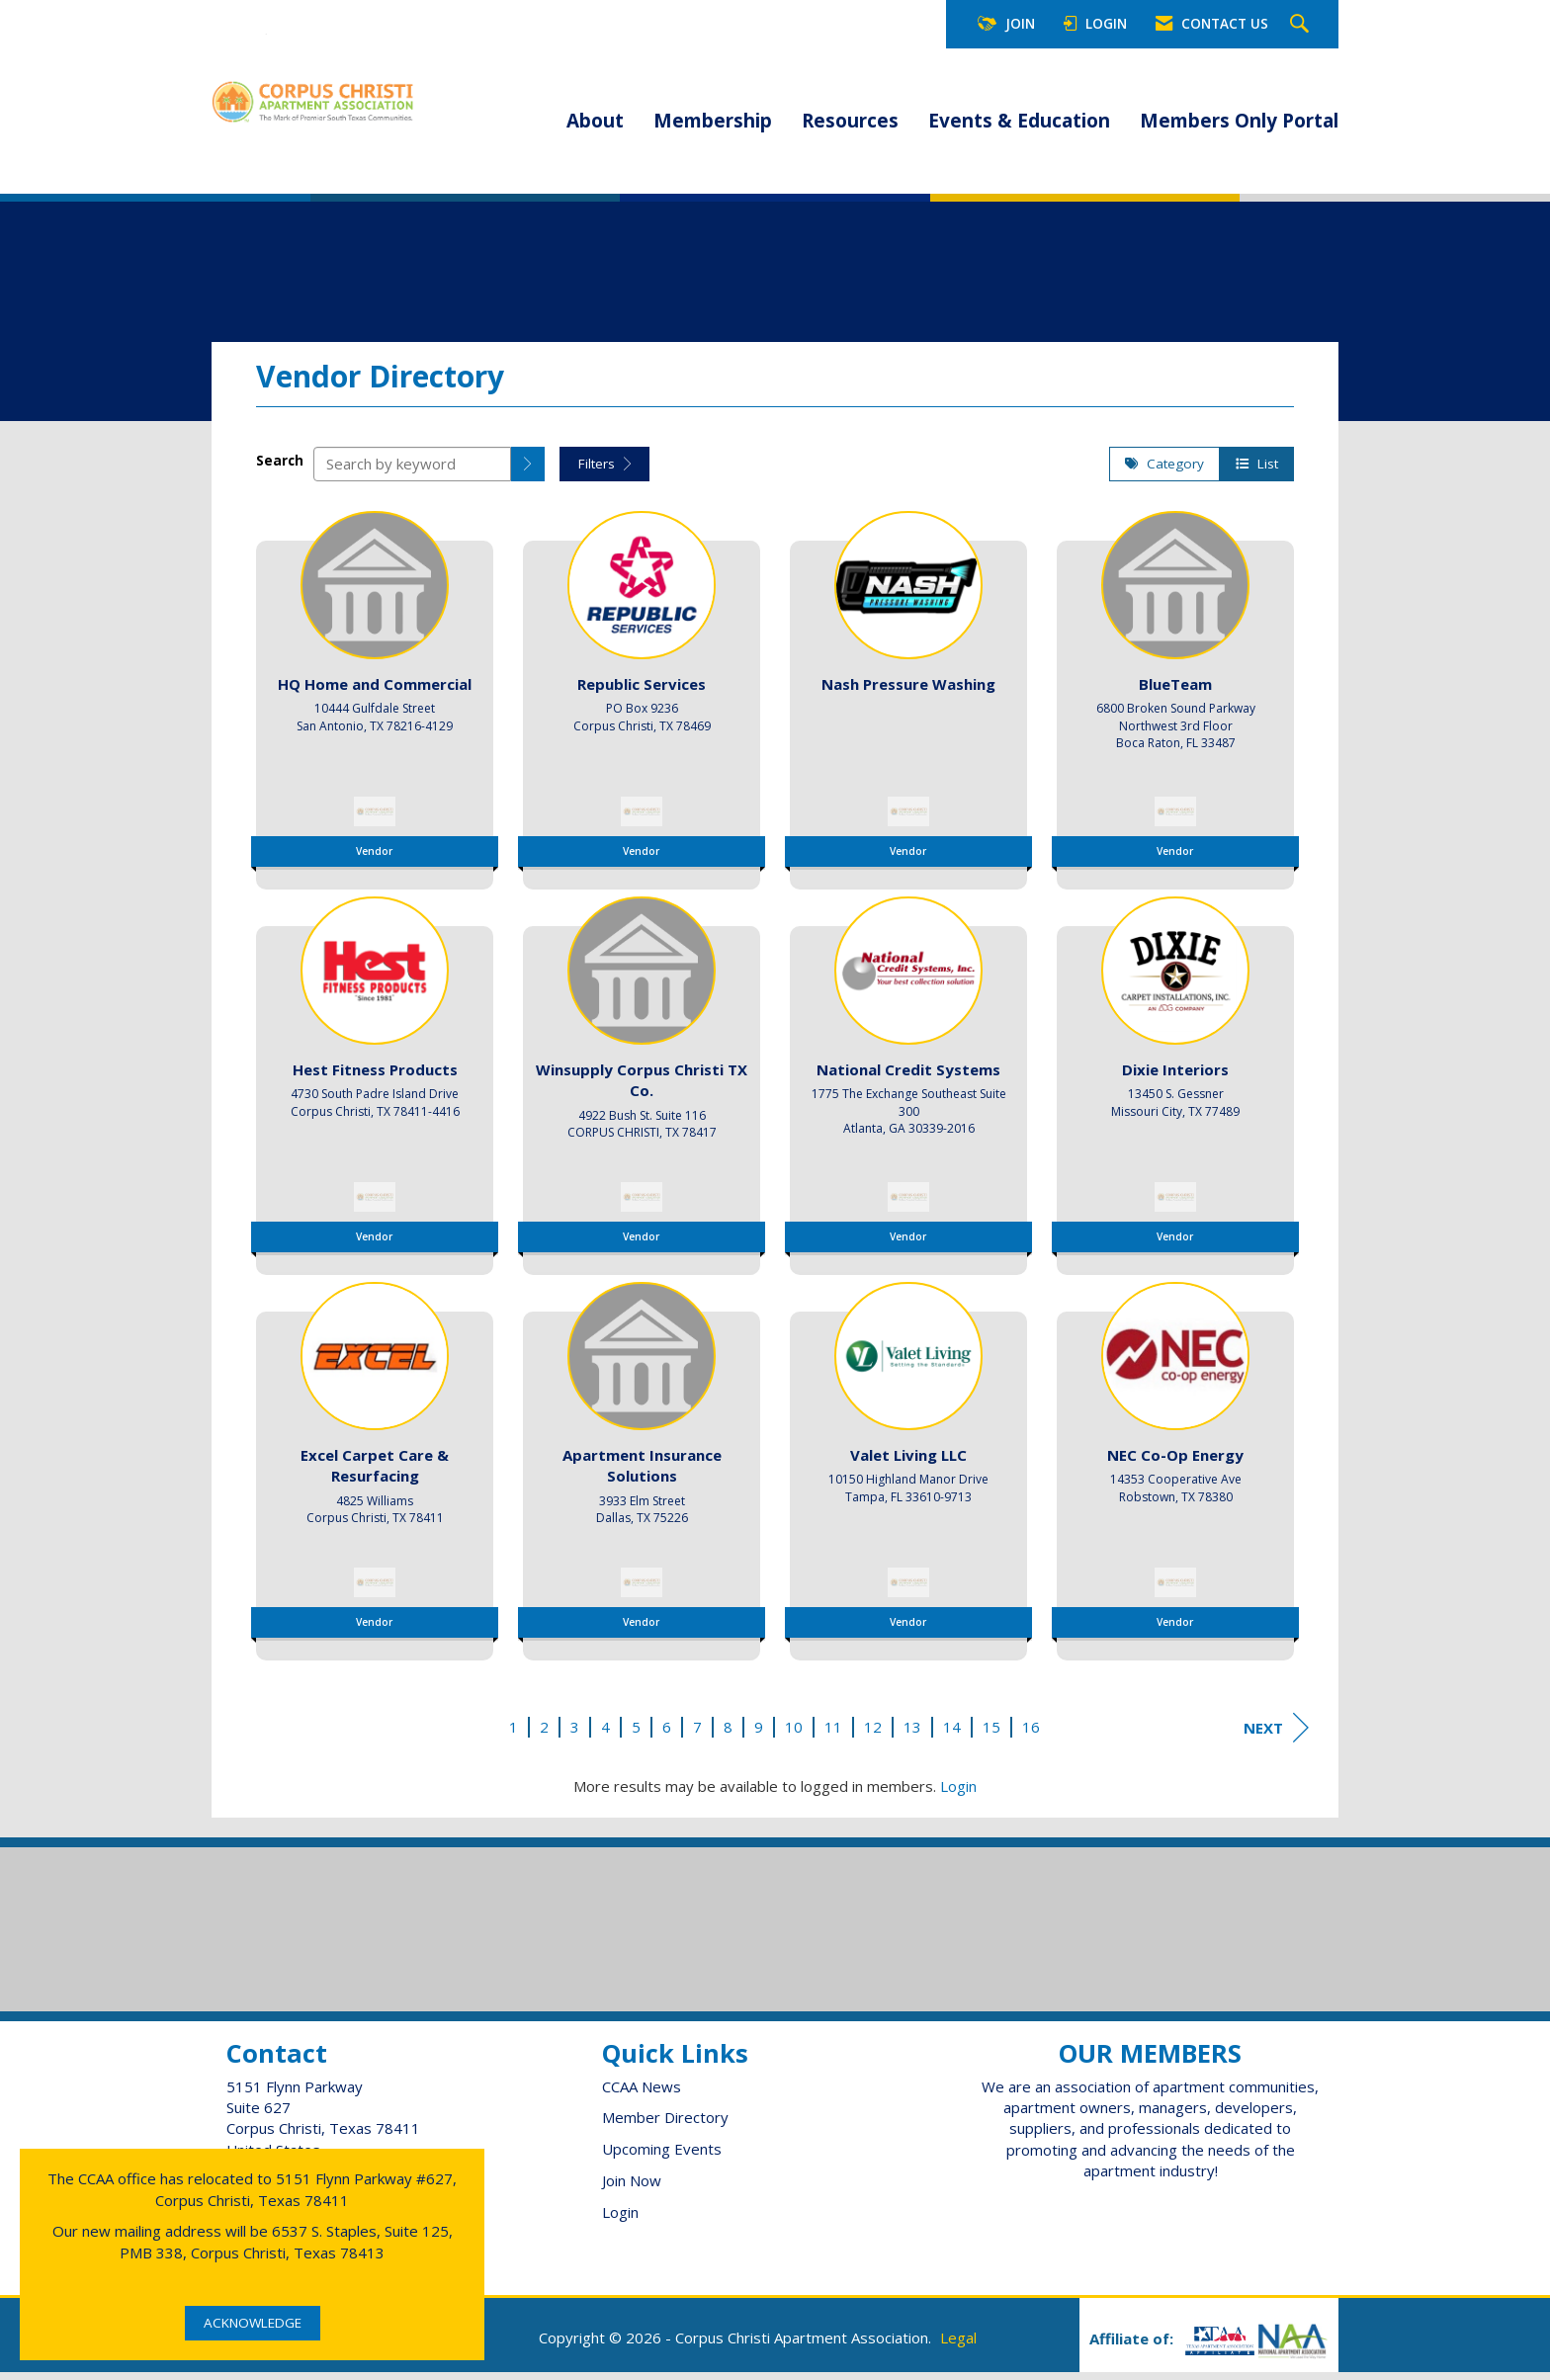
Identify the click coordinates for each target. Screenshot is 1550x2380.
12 (873, 1733)
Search (279, 468)
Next (1276, 1734)
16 (1031, 1733)
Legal (958, 2345)
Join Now (631, 2188)
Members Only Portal (1239, 120)
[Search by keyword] (412, 471)
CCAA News (641, 2093)
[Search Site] (1302, 25)
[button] (528, 471)
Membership (712, 120)
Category (1164, 470)
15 (991, 1733)
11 (833, 1733)
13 (912, 1733)
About (595, 120)
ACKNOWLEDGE (252, 2323)
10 (794, 1733)
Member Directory (665, 2125)
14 (952, 1733)
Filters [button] (604, 470)
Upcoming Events (662, 2157)
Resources (850, 120)
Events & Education (1019, 120)
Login (958, 1794)
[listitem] (374, 700)
